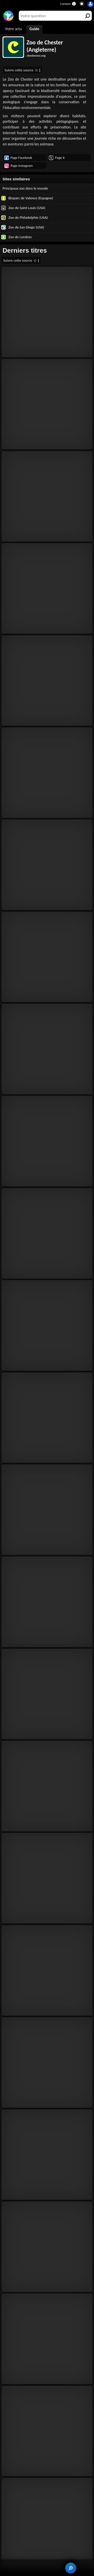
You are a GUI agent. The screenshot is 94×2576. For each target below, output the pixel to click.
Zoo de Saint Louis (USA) (23, 208)
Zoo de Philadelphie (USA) (24, 217)
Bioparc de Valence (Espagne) (27, 198)
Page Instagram (18, 165)
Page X (57, 157)
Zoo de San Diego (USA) (22, 227)
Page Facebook (18, 157)
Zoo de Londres (16, 237)
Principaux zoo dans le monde (25, 188)
